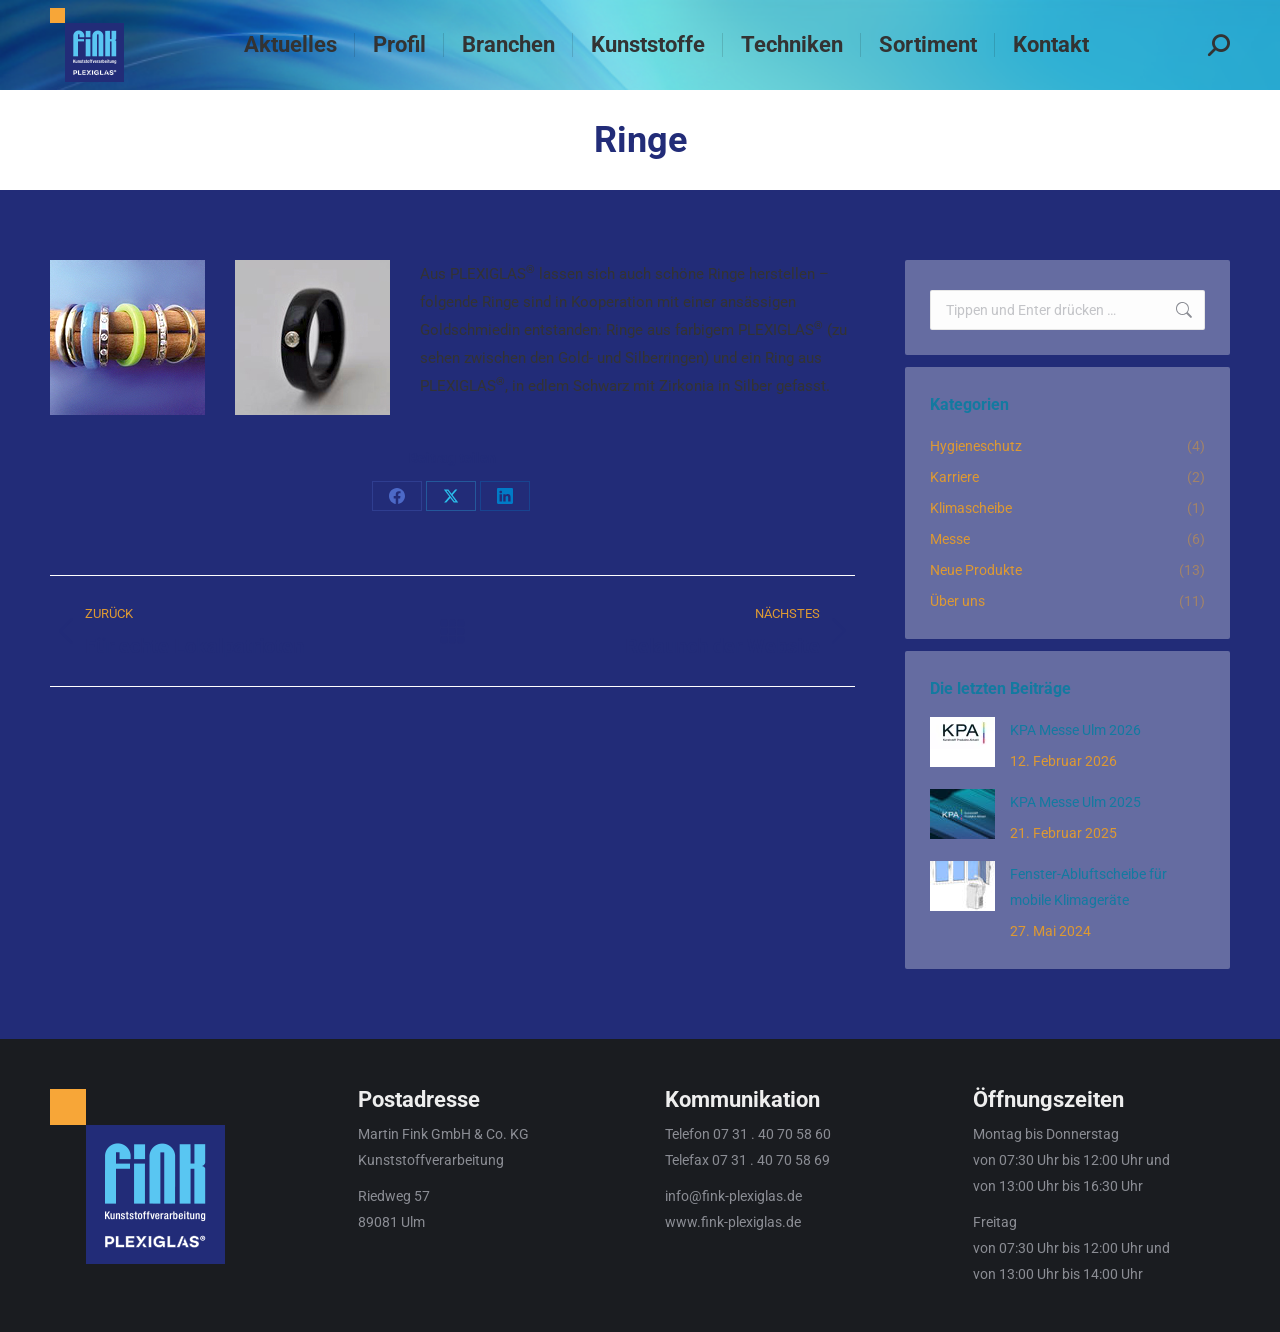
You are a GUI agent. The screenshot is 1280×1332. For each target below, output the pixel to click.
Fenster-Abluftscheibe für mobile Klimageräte (1088, 887)
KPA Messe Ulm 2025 (1075, 802)
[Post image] (962, 742)
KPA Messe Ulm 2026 (1075, 730)
